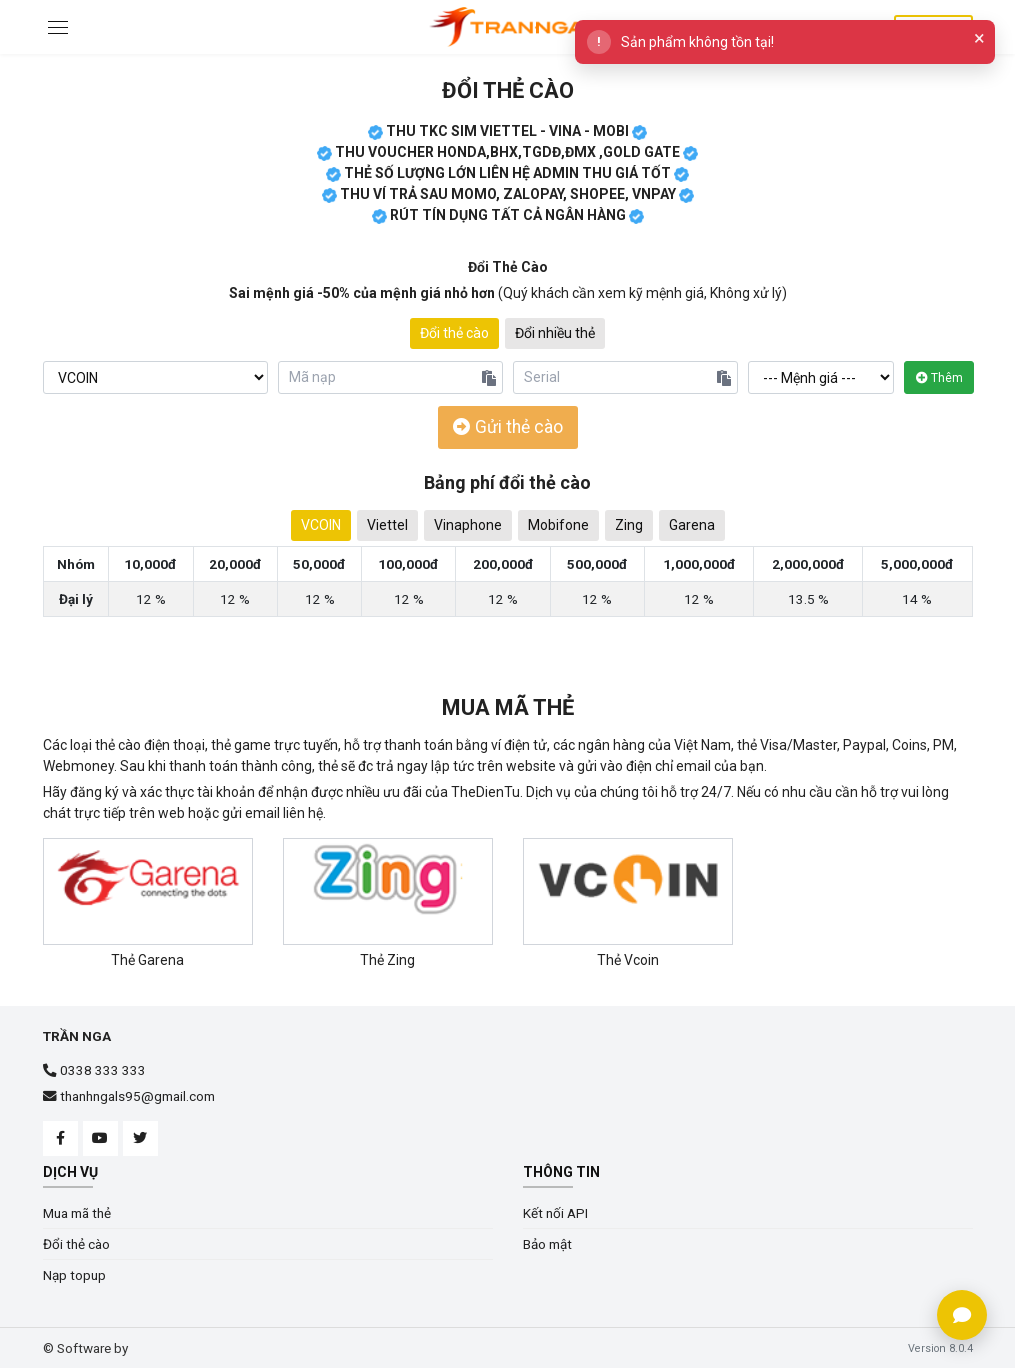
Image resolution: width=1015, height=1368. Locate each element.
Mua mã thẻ (508, 707)
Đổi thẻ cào (508, 90)
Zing (629, 524)
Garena (692, 524)
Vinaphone (468, 524)
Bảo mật (547, 1243)
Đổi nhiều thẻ (555, 333)
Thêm (939, 377)
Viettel (387, 524)
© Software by (85, 1348)
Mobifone (558, 524)
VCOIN (321, 524)
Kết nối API (555, 1212)
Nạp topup (74, 1274)
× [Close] (979, 38)
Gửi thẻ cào (508, 427)
